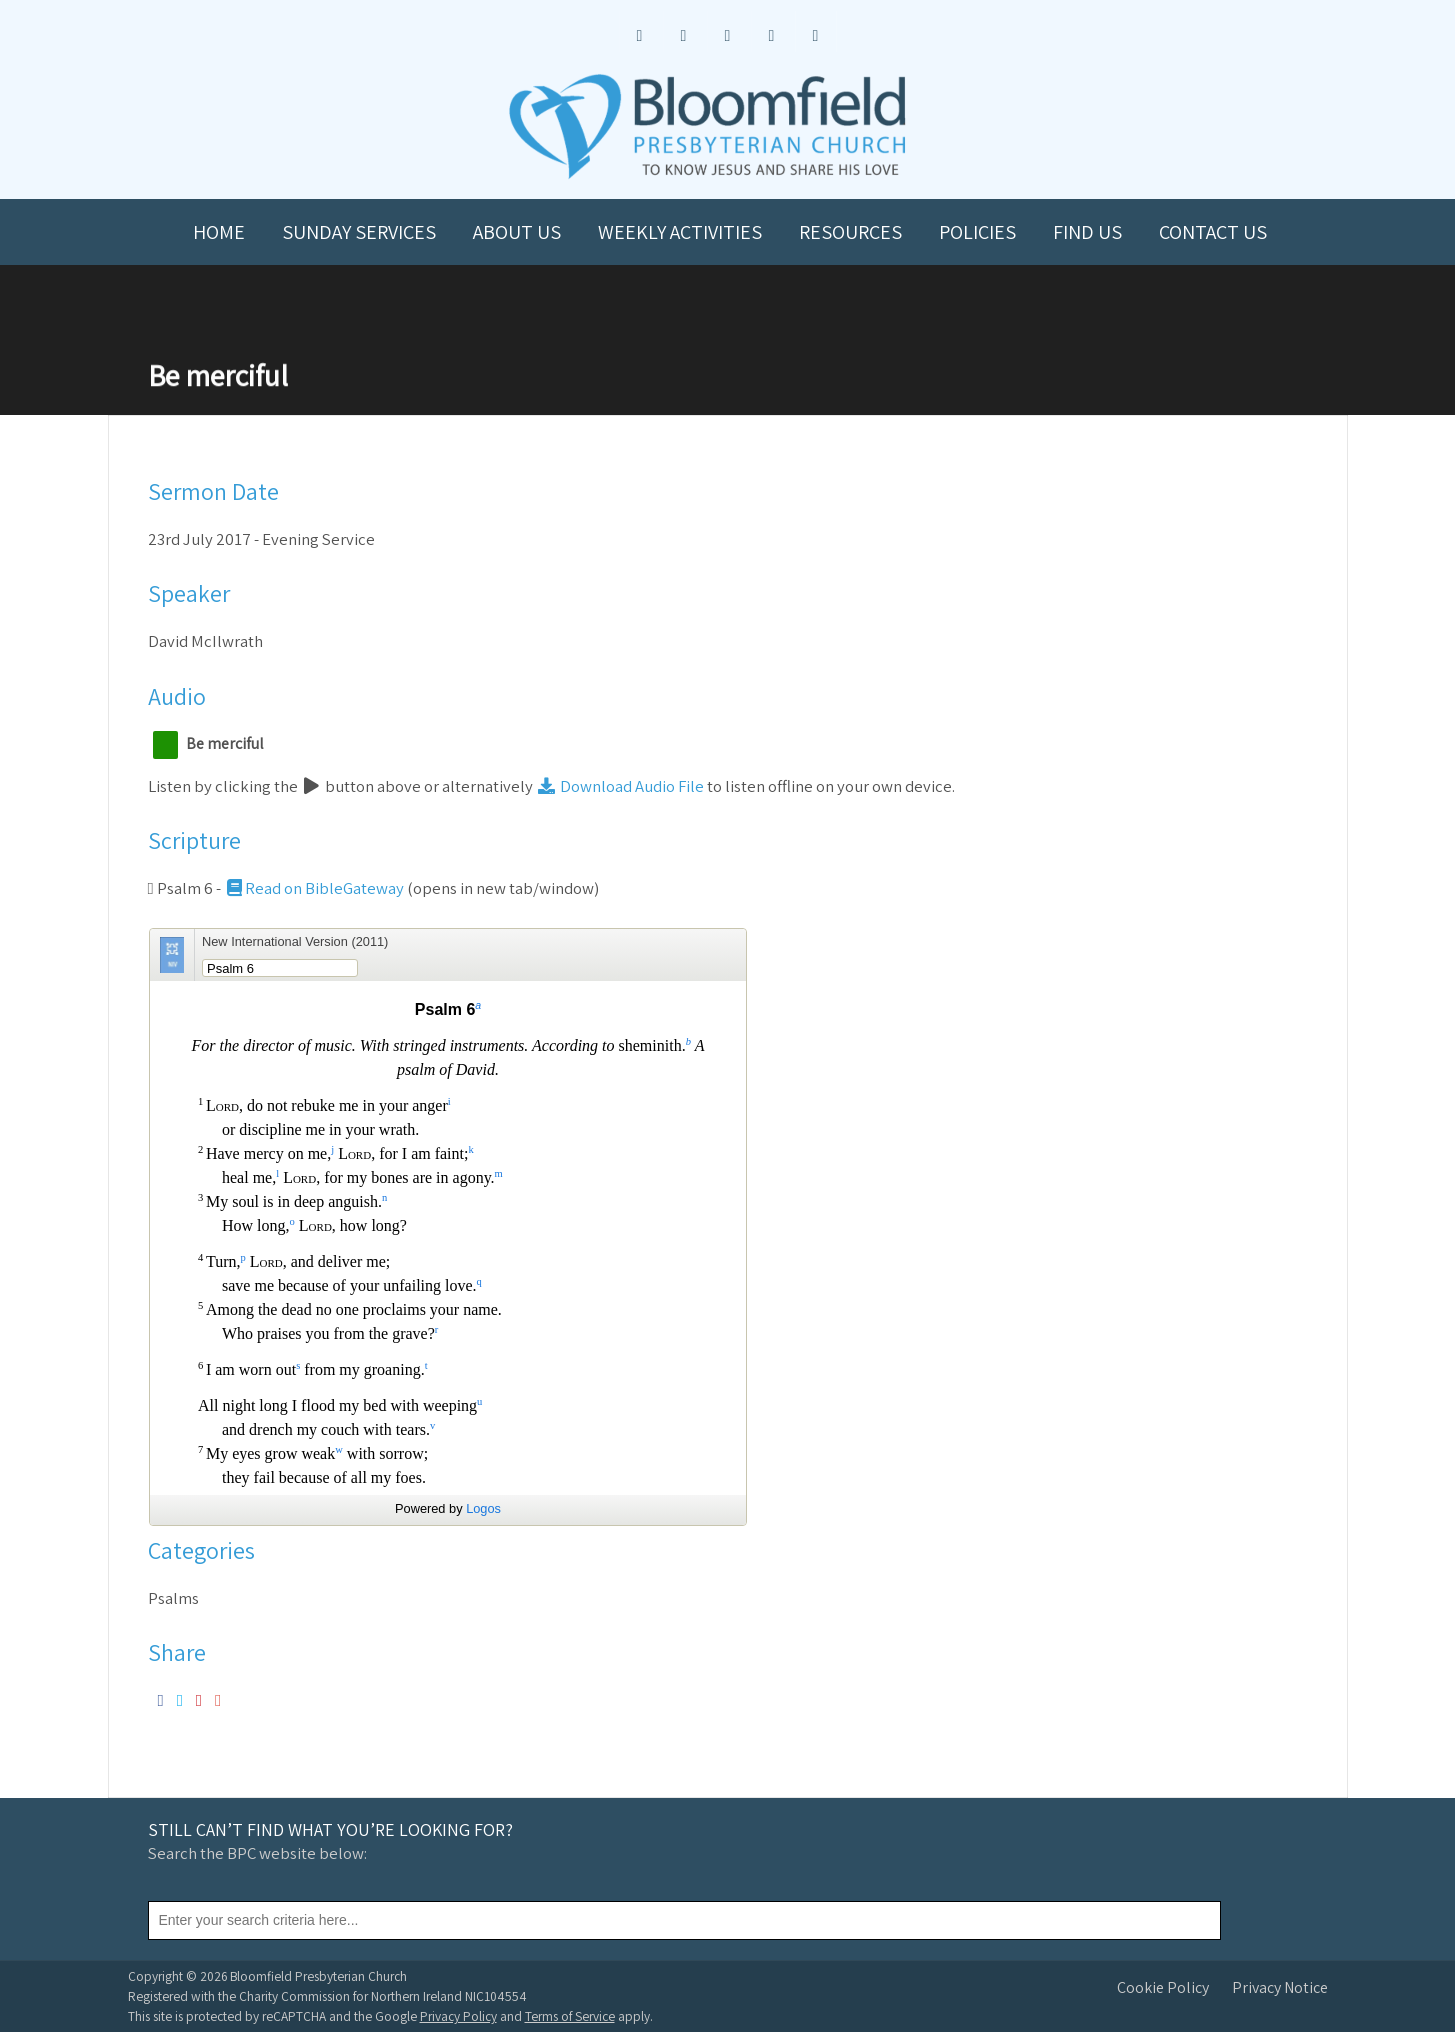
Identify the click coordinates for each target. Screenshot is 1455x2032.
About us (517, 232)
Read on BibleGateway (314, 888)
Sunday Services (359, 232)
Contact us (1213, 232)
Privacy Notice (1280, 1987)
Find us (1087, 232)
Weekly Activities (680, 232)
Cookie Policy (1163, 1987)
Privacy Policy (458, 2016)
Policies (977, 232)
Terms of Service (570, 2016)
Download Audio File (620, 786)
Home (219, 232)
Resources (850, 232)
